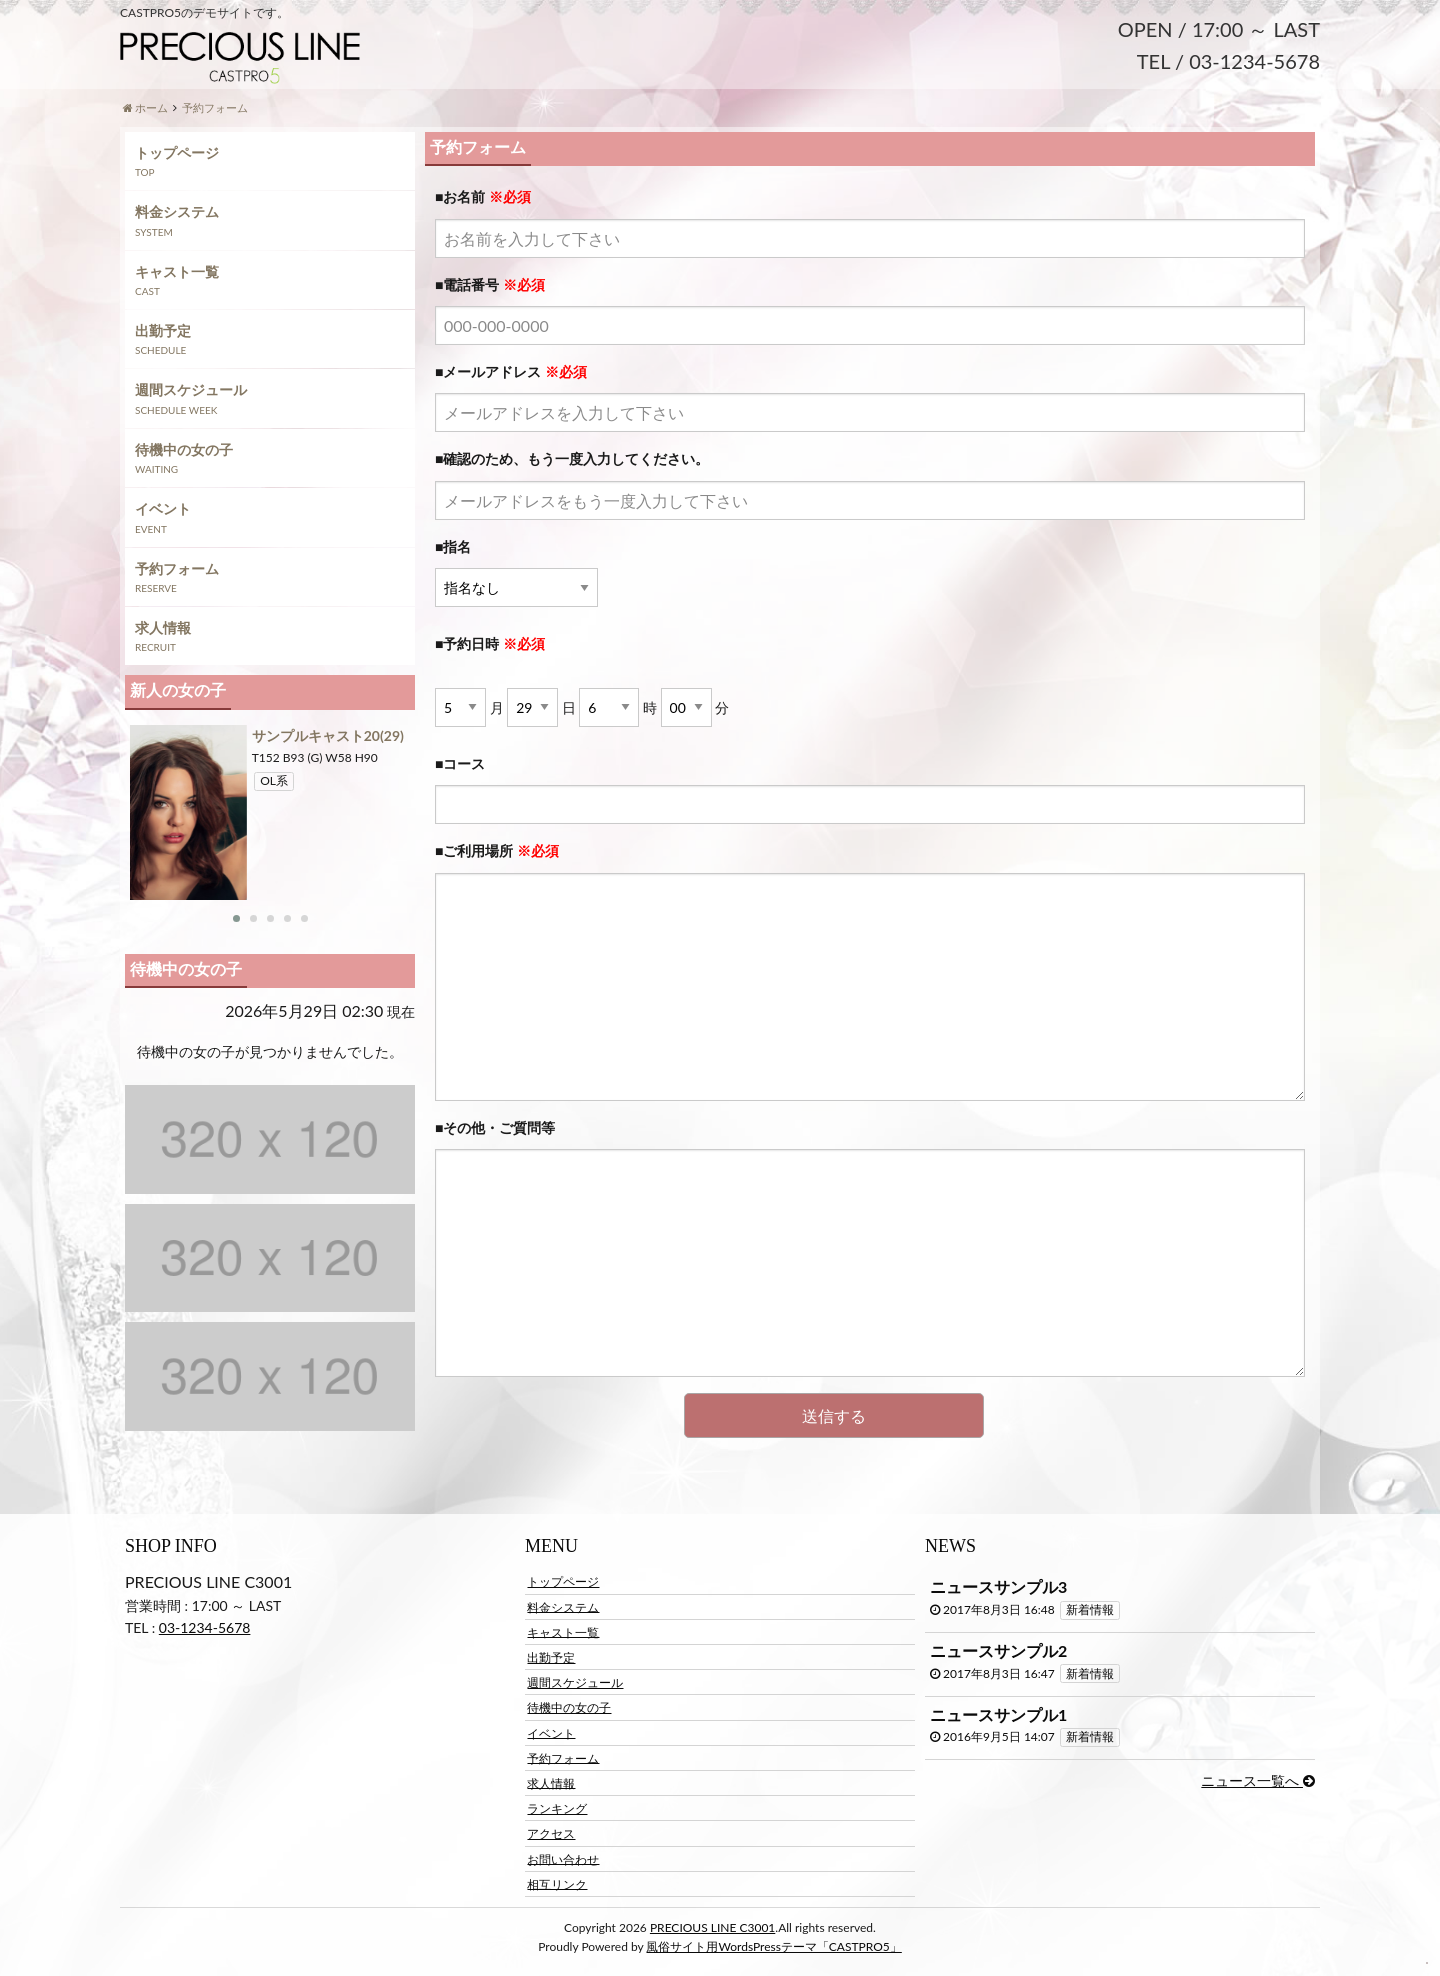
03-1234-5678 (205, 1627)
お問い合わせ (563, 1858)
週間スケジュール (191, 389)
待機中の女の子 (184, 449)
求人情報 (163, 627)
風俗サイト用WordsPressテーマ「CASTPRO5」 (773, 1946)
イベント (163, 508)
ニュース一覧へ (1258, 1780)
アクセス (551, 1833)
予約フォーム (177, 568)
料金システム (177, 211)
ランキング (557, 1808)
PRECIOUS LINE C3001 (712, 1927)
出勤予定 (163, 330)
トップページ (177, 152)
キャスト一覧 (177, 271)
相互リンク (557, 1883)
